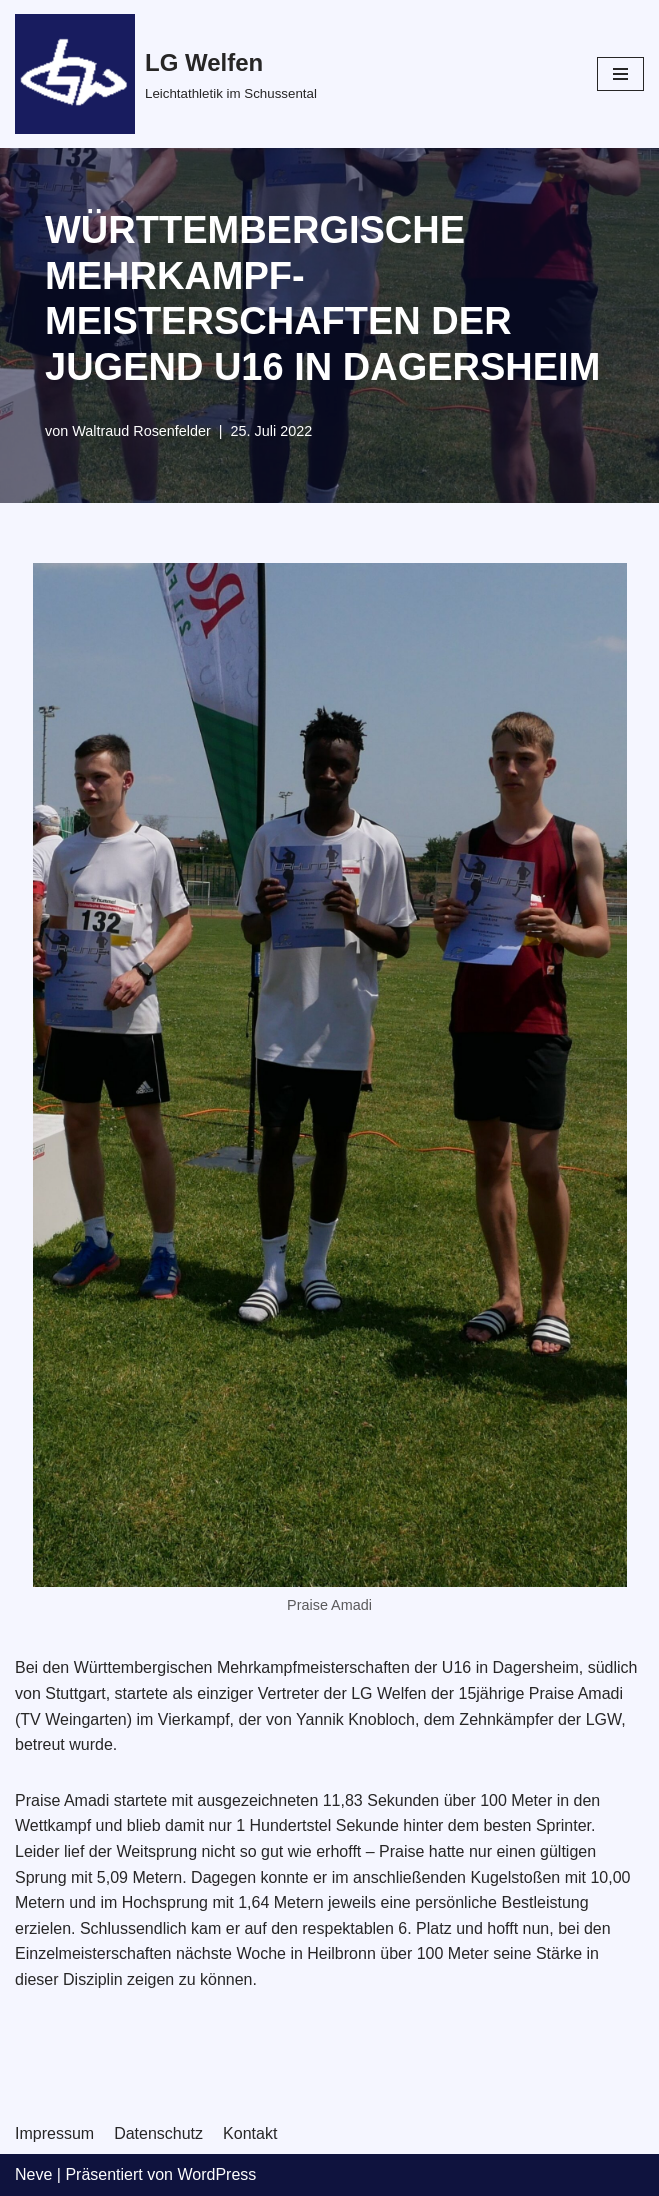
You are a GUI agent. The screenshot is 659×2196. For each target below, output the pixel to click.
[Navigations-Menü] (620, 74)
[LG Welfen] (166, 74)
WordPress (216, 2174)
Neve (33, 2174)
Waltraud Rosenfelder (141, 431)
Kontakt (250, 2133)
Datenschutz (158, 2133)
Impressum (54, 2133)
